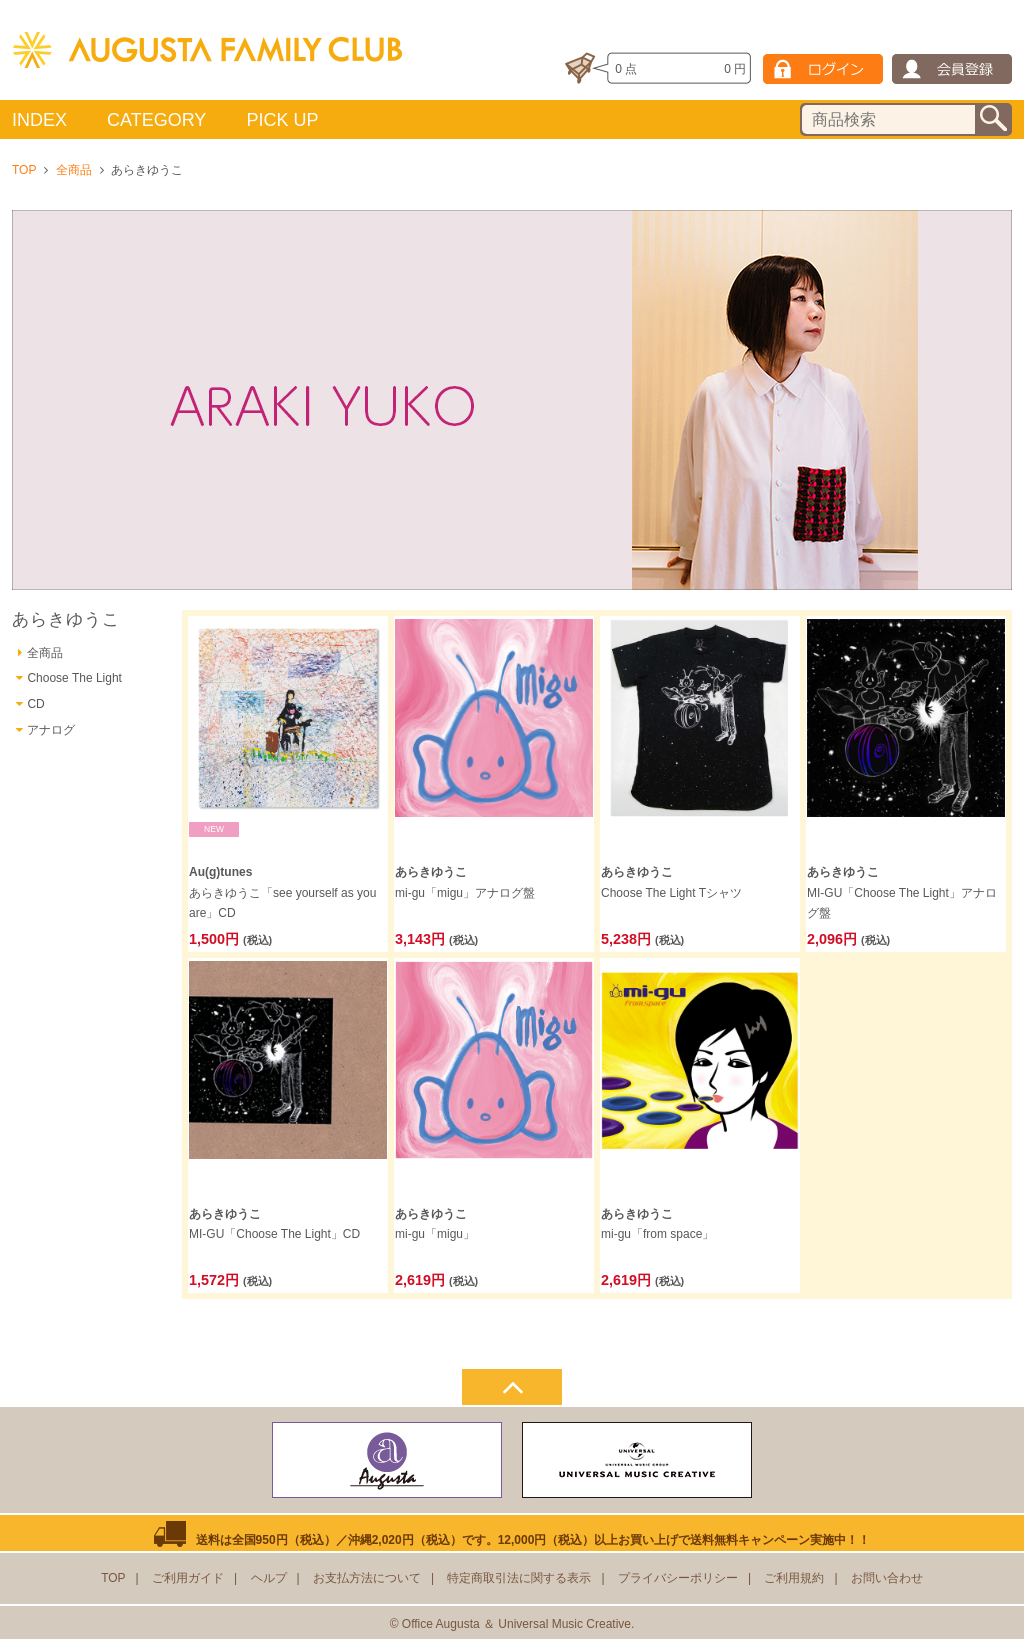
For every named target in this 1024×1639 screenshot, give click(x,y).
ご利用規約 (794, 1578)
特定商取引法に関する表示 (519, 1578)
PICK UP (282, 120)
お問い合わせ (887, 1578)
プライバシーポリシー (678, 1578)
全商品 (74, 170)
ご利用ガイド (188, 1578)
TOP (24, 170)
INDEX (39, 120)
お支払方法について (367, 1578)
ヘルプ (269, 1578)
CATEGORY (156, 120)
